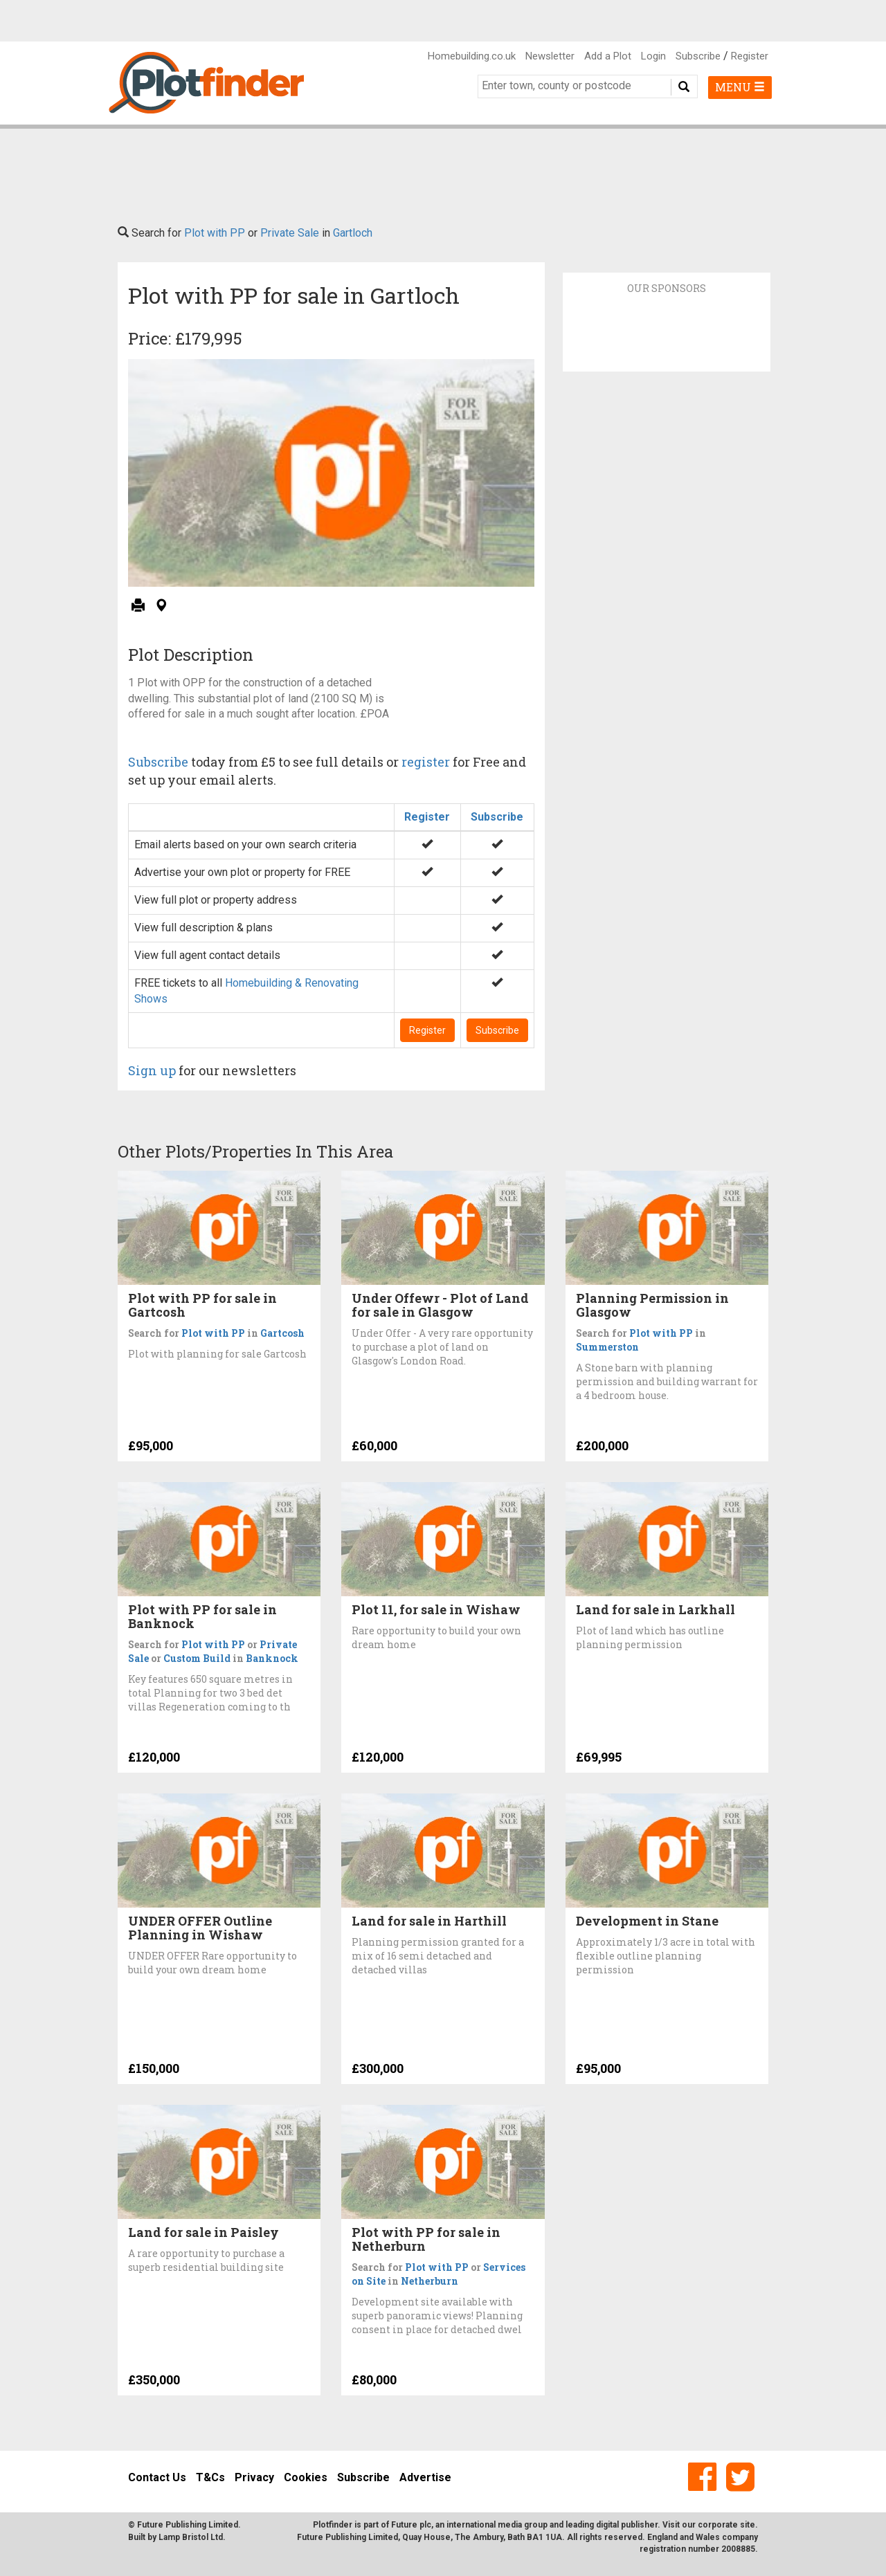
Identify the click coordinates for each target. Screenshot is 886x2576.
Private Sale (289, 232)
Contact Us (157, 2477)
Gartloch (352, 232)
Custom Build (196, 1658)
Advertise (425, 2477)
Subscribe (698, 56)
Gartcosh (282, 1333)
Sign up (152, 1070)
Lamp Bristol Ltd (191, 2537)
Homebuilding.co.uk (472, 56)
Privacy (254, 2477)
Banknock (272, 1658)
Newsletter (550, 56)
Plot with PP (214, 232)
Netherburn (429, 2280)
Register (749, 56)
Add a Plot (607, 56)
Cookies (305, 2477)
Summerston (607, 1346)
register (425, 761)
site (747, 2525)
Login (653, 56)
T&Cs (210, 2477)
